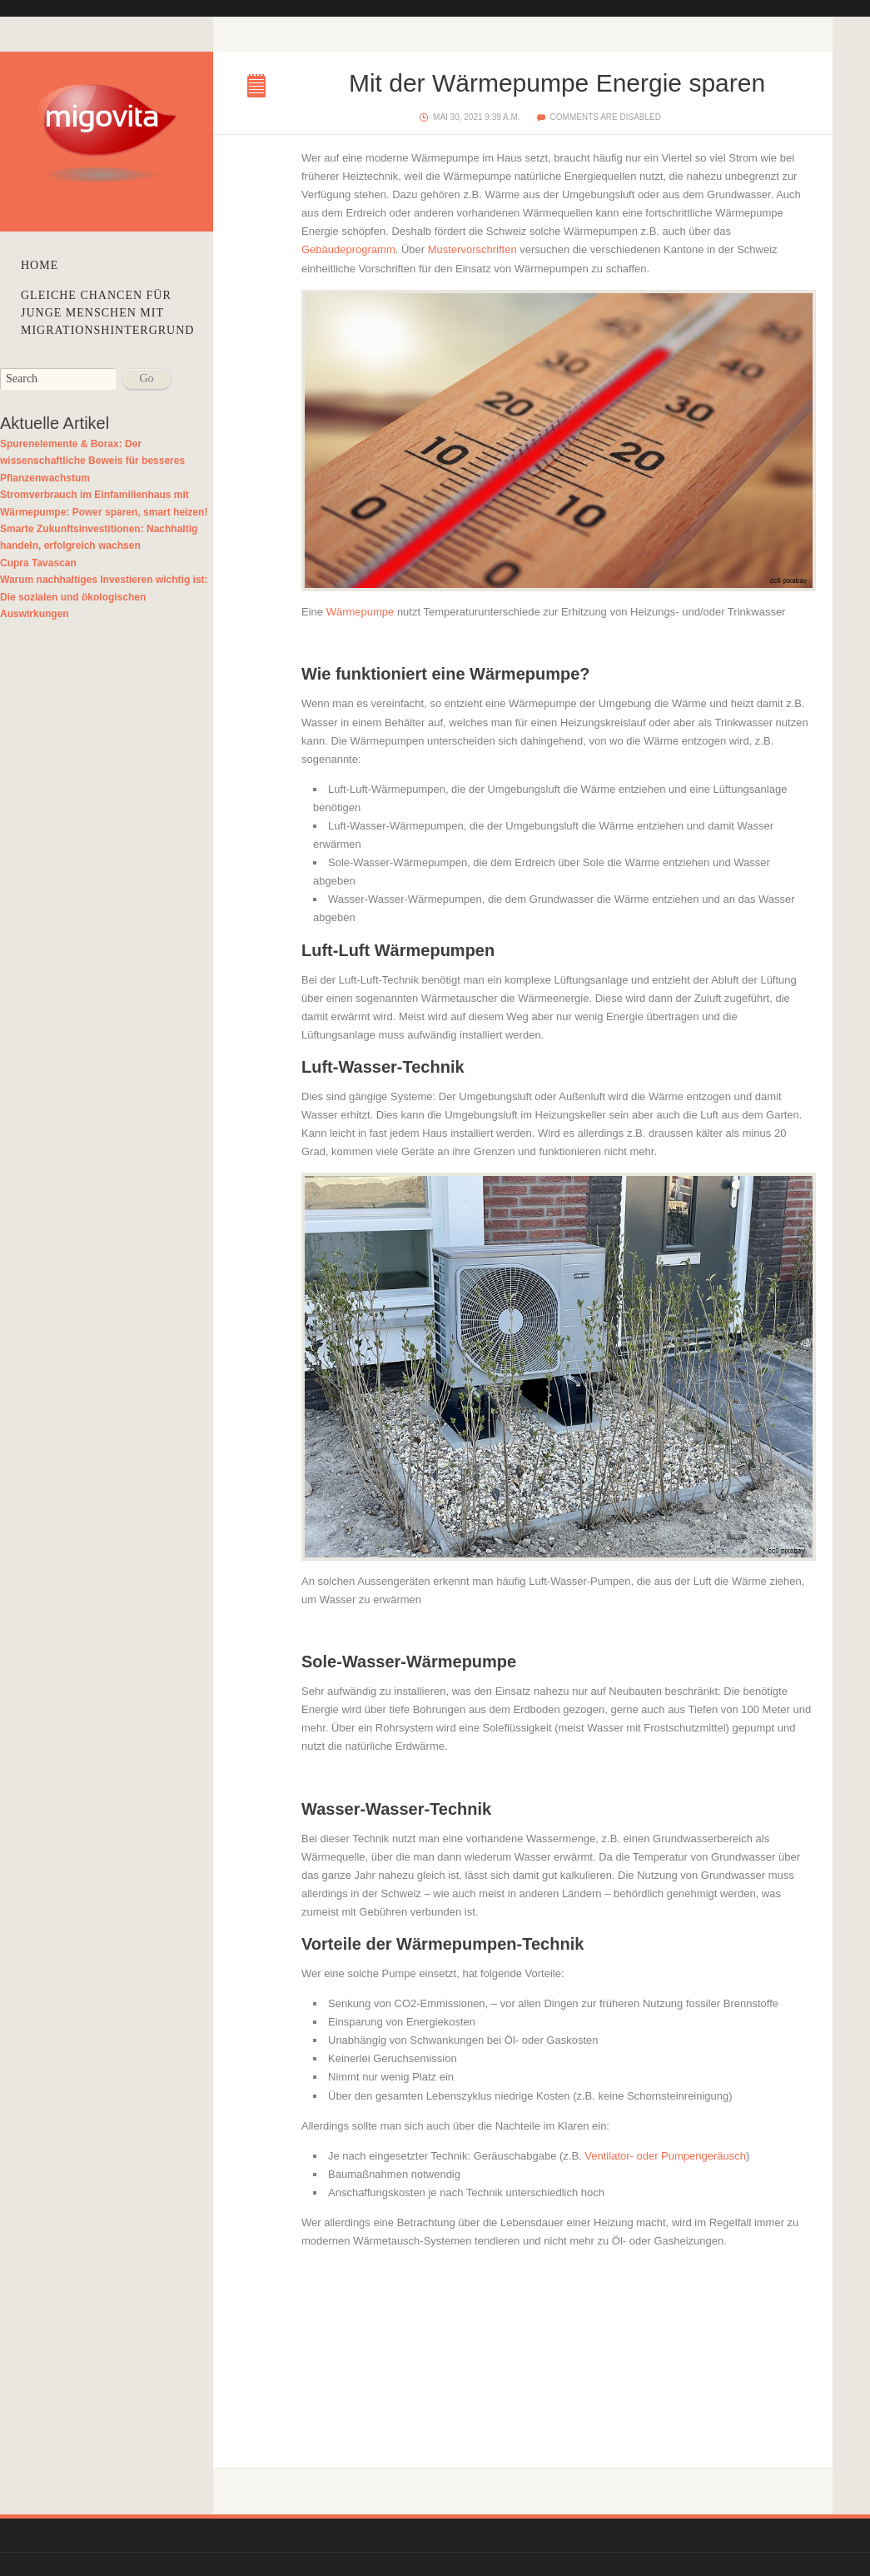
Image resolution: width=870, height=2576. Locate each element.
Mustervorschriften (472, 249)
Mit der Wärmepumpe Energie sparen (260, 87)
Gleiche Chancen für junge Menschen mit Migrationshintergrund (107, 312)
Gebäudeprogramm (348, 249)
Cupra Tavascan (38, 563)
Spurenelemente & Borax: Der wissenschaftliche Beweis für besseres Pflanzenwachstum (92, 461)
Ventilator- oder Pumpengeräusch (665, 2156)
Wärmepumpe (360, 611)
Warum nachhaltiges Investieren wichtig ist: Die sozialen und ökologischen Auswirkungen (104, 597)
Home (39, 265)
